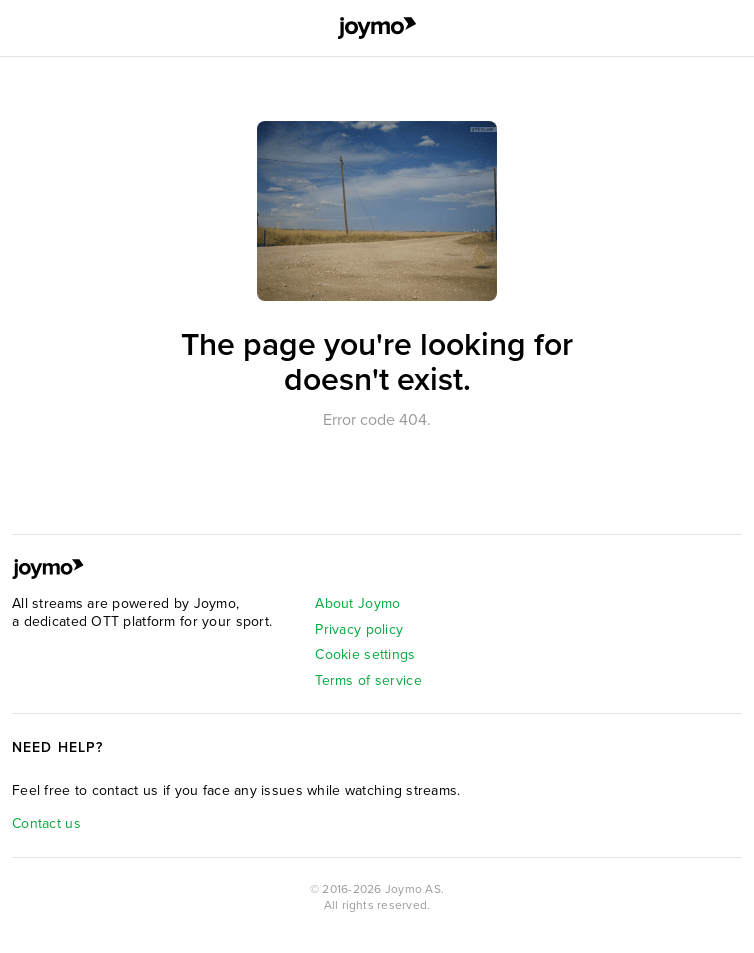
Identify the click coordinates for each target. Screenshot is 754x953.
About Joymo (357, 603)
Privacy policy (359, 629)
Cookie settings (365, 654)
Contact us (46, 823)
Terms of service (368, 680)
